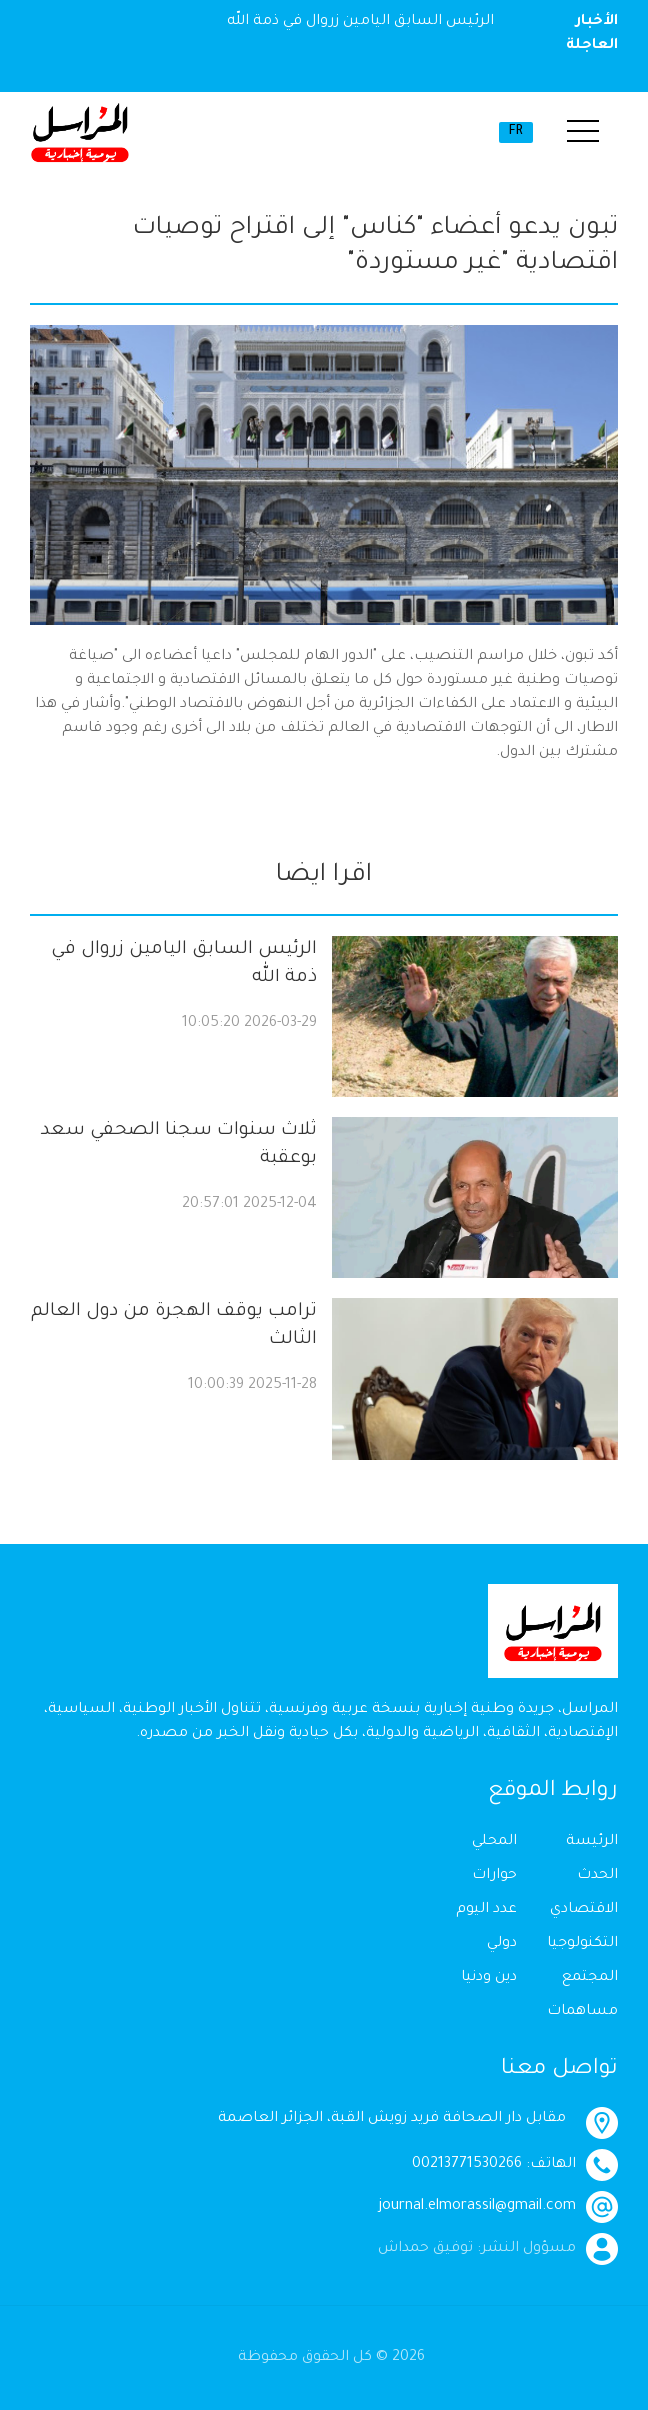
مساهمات (582, 2012)
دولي (502, 1944)
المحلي (494, 1842)
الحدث (597, 1876)
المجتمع (590, 1978)
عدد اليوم (486, 1910)
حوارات (494, 1876)
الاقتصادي (584, 1910)
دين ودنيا (489, 1978)
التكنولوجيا (582, 1944)
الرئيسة (592, 1842)
